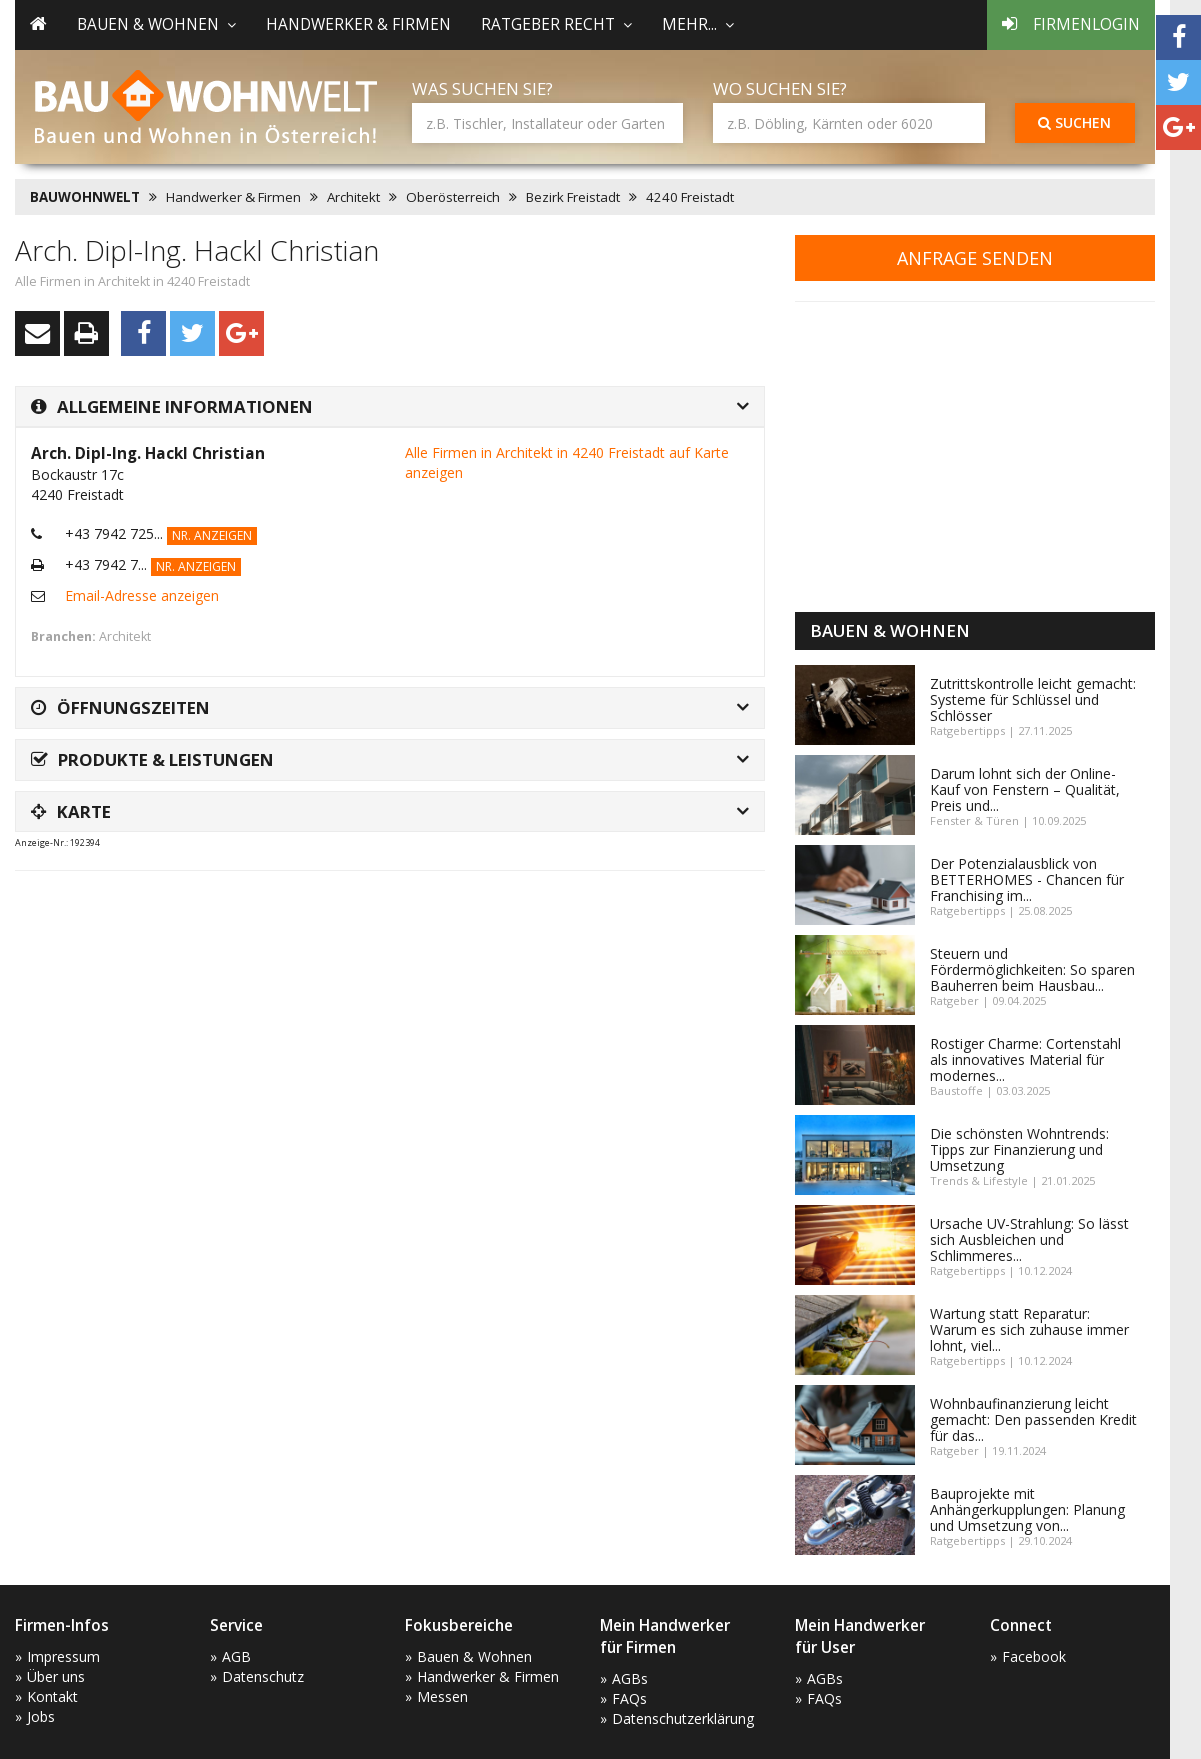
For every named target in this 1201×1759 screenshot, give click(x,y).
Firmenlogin (1071, 24)
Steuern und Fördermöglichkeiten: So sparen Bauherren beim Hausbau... (1032, 969)
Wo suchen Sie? (780, 88)
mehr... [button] (698, 24)
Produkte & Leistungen (152, 759)
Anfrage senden (975, 258)
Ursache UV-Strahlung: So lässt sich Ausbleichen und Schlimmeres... (1029, 1239)
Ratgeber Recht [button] (556, 24)
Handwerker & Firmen (358, 24)
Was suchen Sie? (482, 88)
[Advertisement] (379, 936)
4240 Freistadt (690, 197)
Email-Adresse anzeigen (142, 595)
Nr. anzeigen (212, 535)
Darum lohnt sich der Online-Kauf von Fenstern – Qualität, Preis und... (1025, 789)
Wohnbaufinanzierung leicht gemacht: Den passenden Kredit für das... (1033, 1419)
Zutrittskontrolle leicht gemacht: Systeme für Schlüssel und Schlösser (1033, 699)
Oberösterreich (453, 197)
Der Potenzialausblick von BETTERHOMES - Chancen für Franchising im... (1027, 879)
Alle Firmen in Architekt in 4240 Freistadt (132, 281)
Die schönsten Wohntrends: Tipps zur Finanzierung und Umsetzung (1019, 1149)
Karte (71, 811)
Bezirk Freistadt (573, 197)
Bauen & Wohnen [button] (156, 24)
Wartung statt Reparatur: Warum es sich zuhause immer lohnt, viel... (1029, 1329)
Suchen (1074, 122)
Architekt (353, 197)
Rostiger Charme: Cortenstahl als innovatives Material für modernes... (1025, 1059)
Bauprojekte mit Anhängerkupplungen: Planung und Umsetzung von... (1027, 1509)
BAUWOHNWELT (85, 197)
